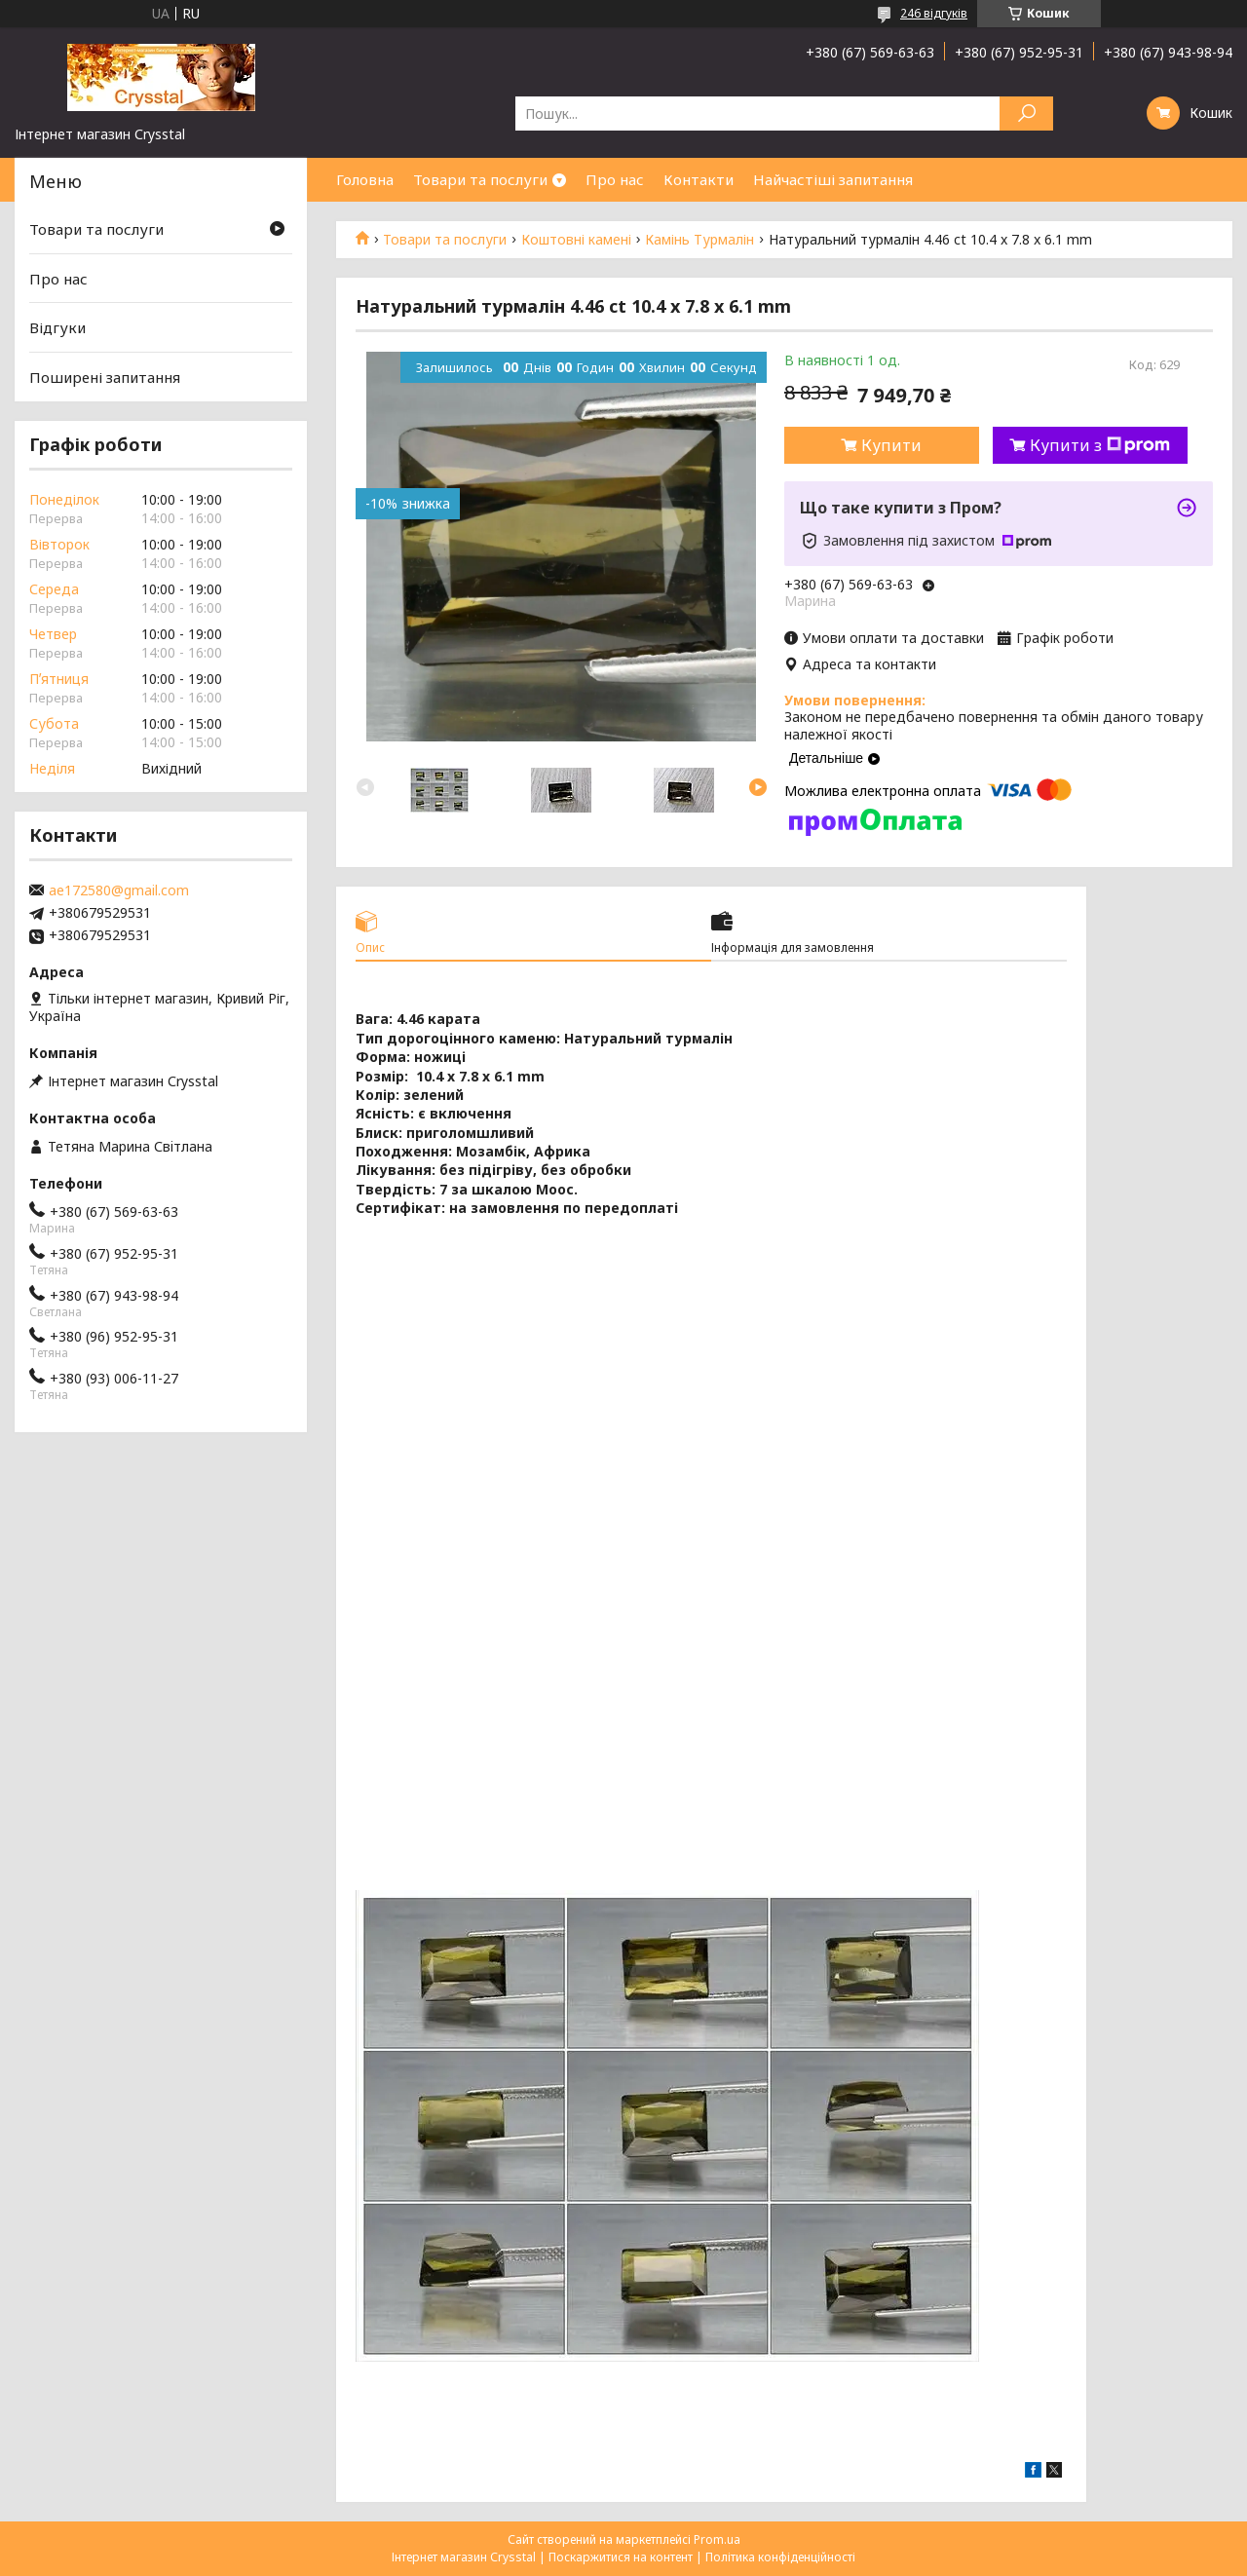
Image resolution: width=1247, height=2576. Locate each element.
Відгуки (57, 327)
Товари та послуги (480, 179)
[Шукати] (1026, 113)
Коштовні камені (576, 239)
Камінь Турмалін (699, 239)
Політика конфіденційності (780, 2557)
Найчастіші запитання (833, 179)
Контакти (698, 179)
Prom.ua (717, 2539)
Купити (891, 445)
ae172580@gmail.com (119, 890)
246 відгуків (933, 13)
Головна (365, 179)
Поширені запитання (104, 377)
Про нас (615, 179)
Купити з (1100, 445)
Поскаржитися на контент (620, 2557)
